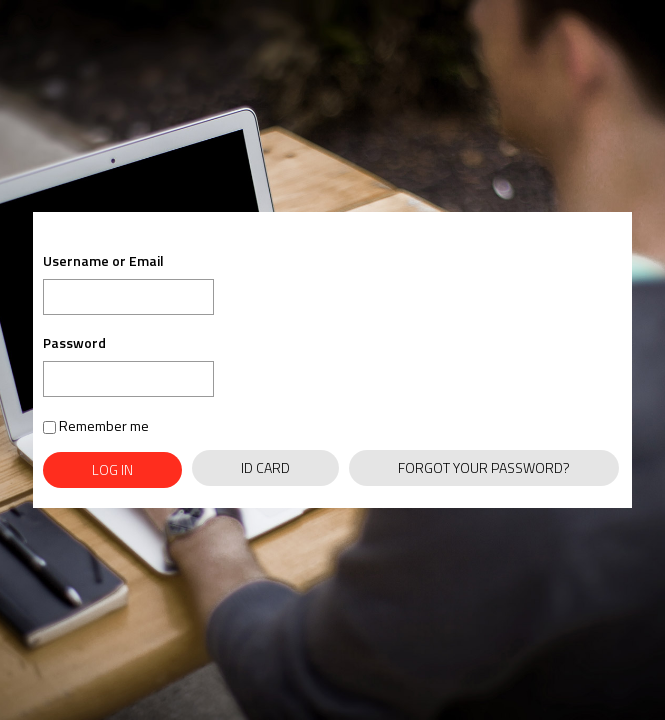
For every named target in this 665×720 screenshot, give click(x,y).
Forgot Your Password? (484, 467)
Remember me (96, 425)
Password (74, 342)
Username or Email (103, 261)
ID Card (265, 467)
